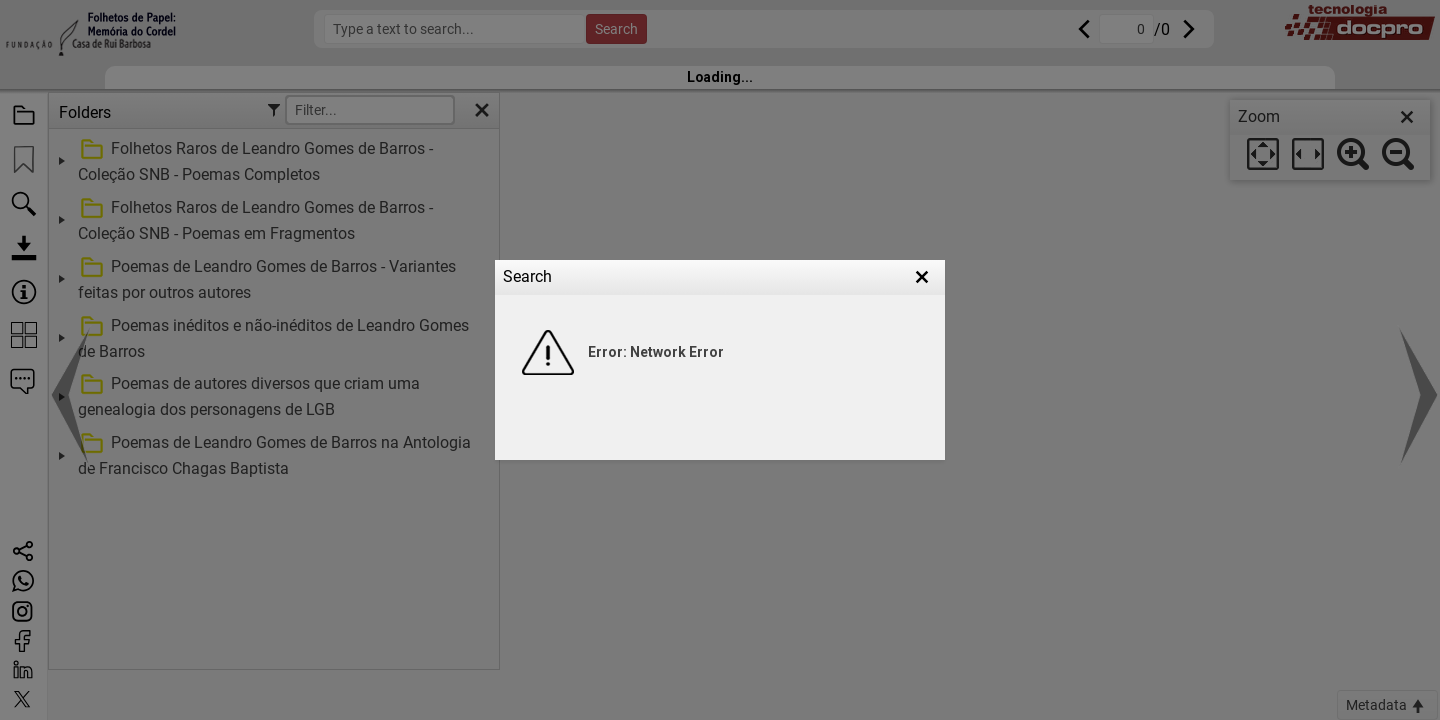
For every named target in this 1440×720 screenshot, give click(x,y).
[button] (922, 277)
